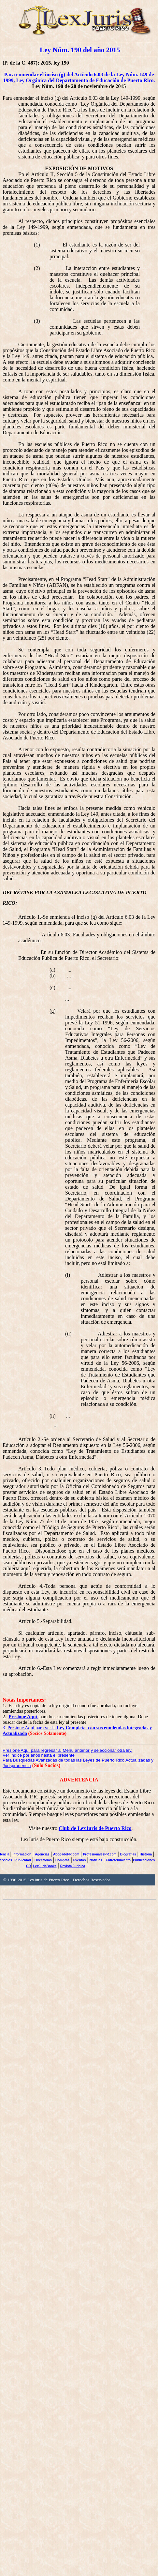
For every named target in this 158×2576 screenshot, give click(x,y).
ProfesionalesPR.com (100, 1854)
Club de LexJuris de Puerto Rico (95, 1828)
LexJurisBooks (45, 1866)
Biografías (128, 1854)
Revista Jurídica (72, 1866)
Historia (146, 1854)
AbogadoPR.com (66, 1854)
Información (22, 1854)
